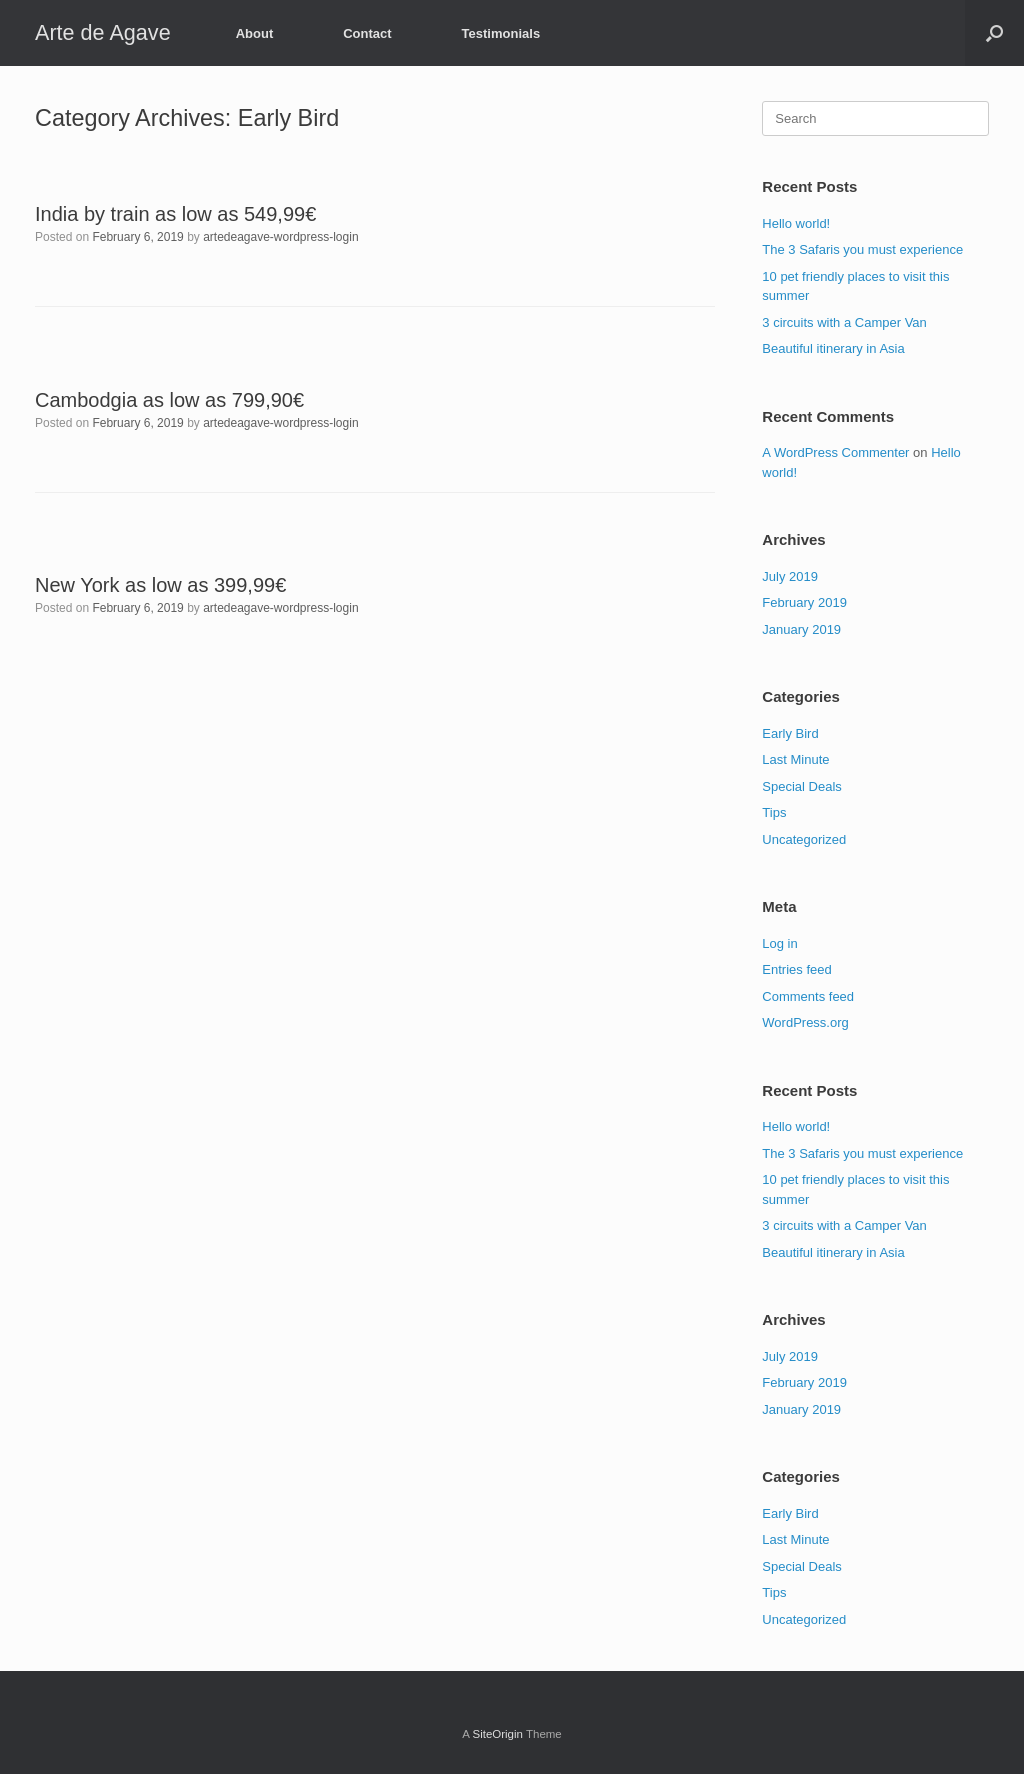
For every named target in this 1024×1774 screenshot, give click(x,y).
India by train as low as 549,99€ (175, 214)
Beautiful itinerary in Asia (833, 348)
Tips (774, 812)
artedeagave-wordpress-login (280, 237)
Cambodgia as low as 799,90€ (169, 400)
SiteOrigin (497, 1734)
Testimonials (501, 33)
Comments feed (808, 996)
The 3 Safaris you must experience (862, 249)
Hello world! (796, 223)
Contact (367, 33)
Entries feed (796, 969)
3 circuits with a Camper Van (844, 322)
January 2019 (801, 629)
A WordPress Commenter (835, 452)
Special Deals (802, 786)
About (255, 33)
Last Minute (795, 759)
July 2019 (790, 576)
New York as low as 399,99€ (160, 585)
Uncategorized (804, 839)
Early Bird (790, 733)
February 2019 (804, 602)
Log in (779, 943)
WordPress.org (805, 1022)
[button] (994, 33)
